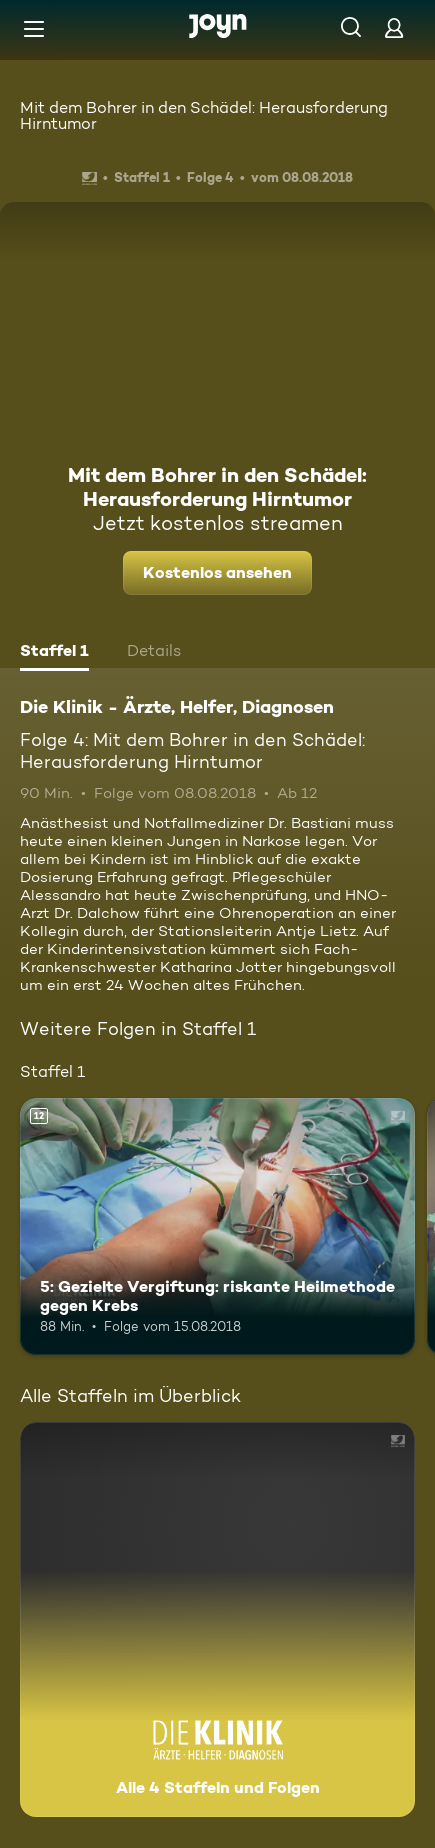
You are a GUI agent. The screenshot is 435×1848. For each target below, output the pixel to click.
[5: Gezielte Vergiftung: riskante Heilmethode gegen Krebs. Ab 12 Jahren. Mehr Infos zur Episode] (217, 1226)
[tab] (54, 653)
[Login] (394, 27)
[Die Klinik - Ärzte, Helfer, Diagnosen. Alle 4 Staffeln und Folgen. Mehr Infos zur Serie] (217, 1619)
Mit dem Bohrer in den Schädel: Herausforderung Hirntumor (204, 115)
